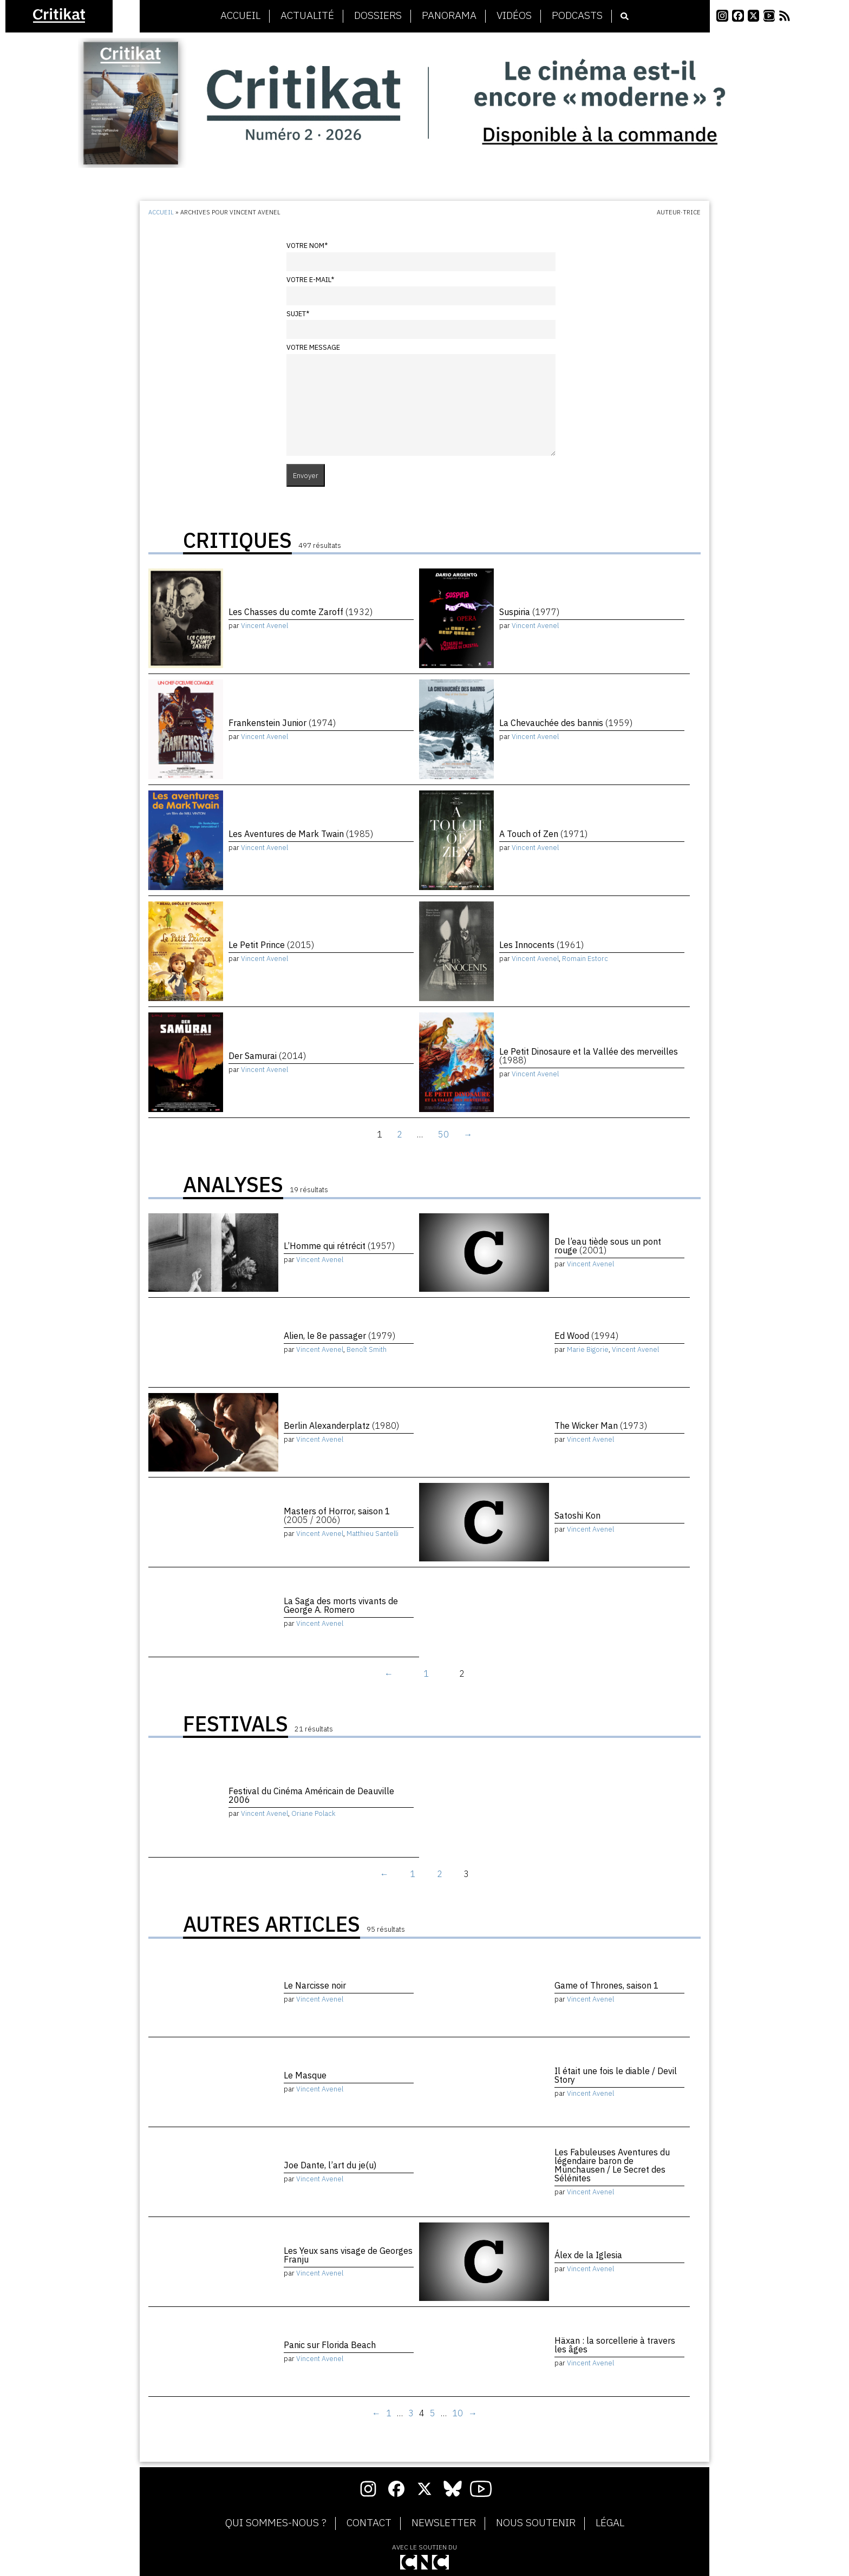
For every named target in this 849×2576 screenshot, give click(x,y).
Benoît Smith (367, 1349)
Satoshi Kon (577, 1515)
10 (457, 2413)
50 (443, 1134)
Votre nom (307, 245)
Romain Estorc (585, 958)
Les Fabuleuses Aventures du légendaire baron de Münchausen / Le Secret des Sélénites (612, 2165)
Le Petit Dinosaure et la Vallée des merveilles (588, 1055)
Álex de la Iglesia (588, 2255)
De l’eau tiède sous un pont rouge (607, 1246)
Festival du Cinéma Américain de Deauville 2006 (311, 1795)
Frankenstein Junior (282, 722)
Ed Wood (586, 1335)
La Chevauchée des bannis (565, 722)
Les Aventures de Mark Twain (300, 833)
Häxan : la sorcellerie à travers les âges (614, 2345)
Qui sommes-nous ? (275, 2523)
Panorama (449, 16)
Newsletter (444, 2523)
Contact (369, 2523)
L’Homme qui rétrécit (339, 1245)
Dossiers (378, 16)
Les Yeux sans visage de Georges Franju (348, 2255)
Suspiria (529, 611)
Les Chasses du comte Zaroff (300, 611)
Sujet (297, 313)
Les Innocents (541, 944)
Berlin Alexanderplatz (341, 1425)
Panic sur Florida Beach (330, 2344)
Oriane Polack (313, 1813)
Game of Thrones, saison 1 (606, 1985)
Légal (610, 2523)
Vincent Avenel (264, 625)
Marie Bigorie (588, 1349)
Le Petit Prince (271, 944)
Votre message (313, 347)
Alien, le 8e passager (339, 1335)
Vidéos (514, 16)
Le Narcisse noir (315, 1985)
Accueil (240, 16)
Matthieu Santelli (373, 1533)
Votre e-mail (310, 279)
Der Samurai (267, 1055)
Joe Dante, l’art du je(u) (330, 2165)
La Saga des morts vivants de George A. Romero (341, 1605)
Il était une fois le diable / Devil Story (615, 2075)
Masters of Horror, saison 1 (337, 1515)
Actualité (307, 16)
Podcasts (577, 16)
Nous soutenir (536, 2523)
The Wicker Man (600, 1425)
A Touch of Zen (543, 833)
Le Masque (305, 2075)
